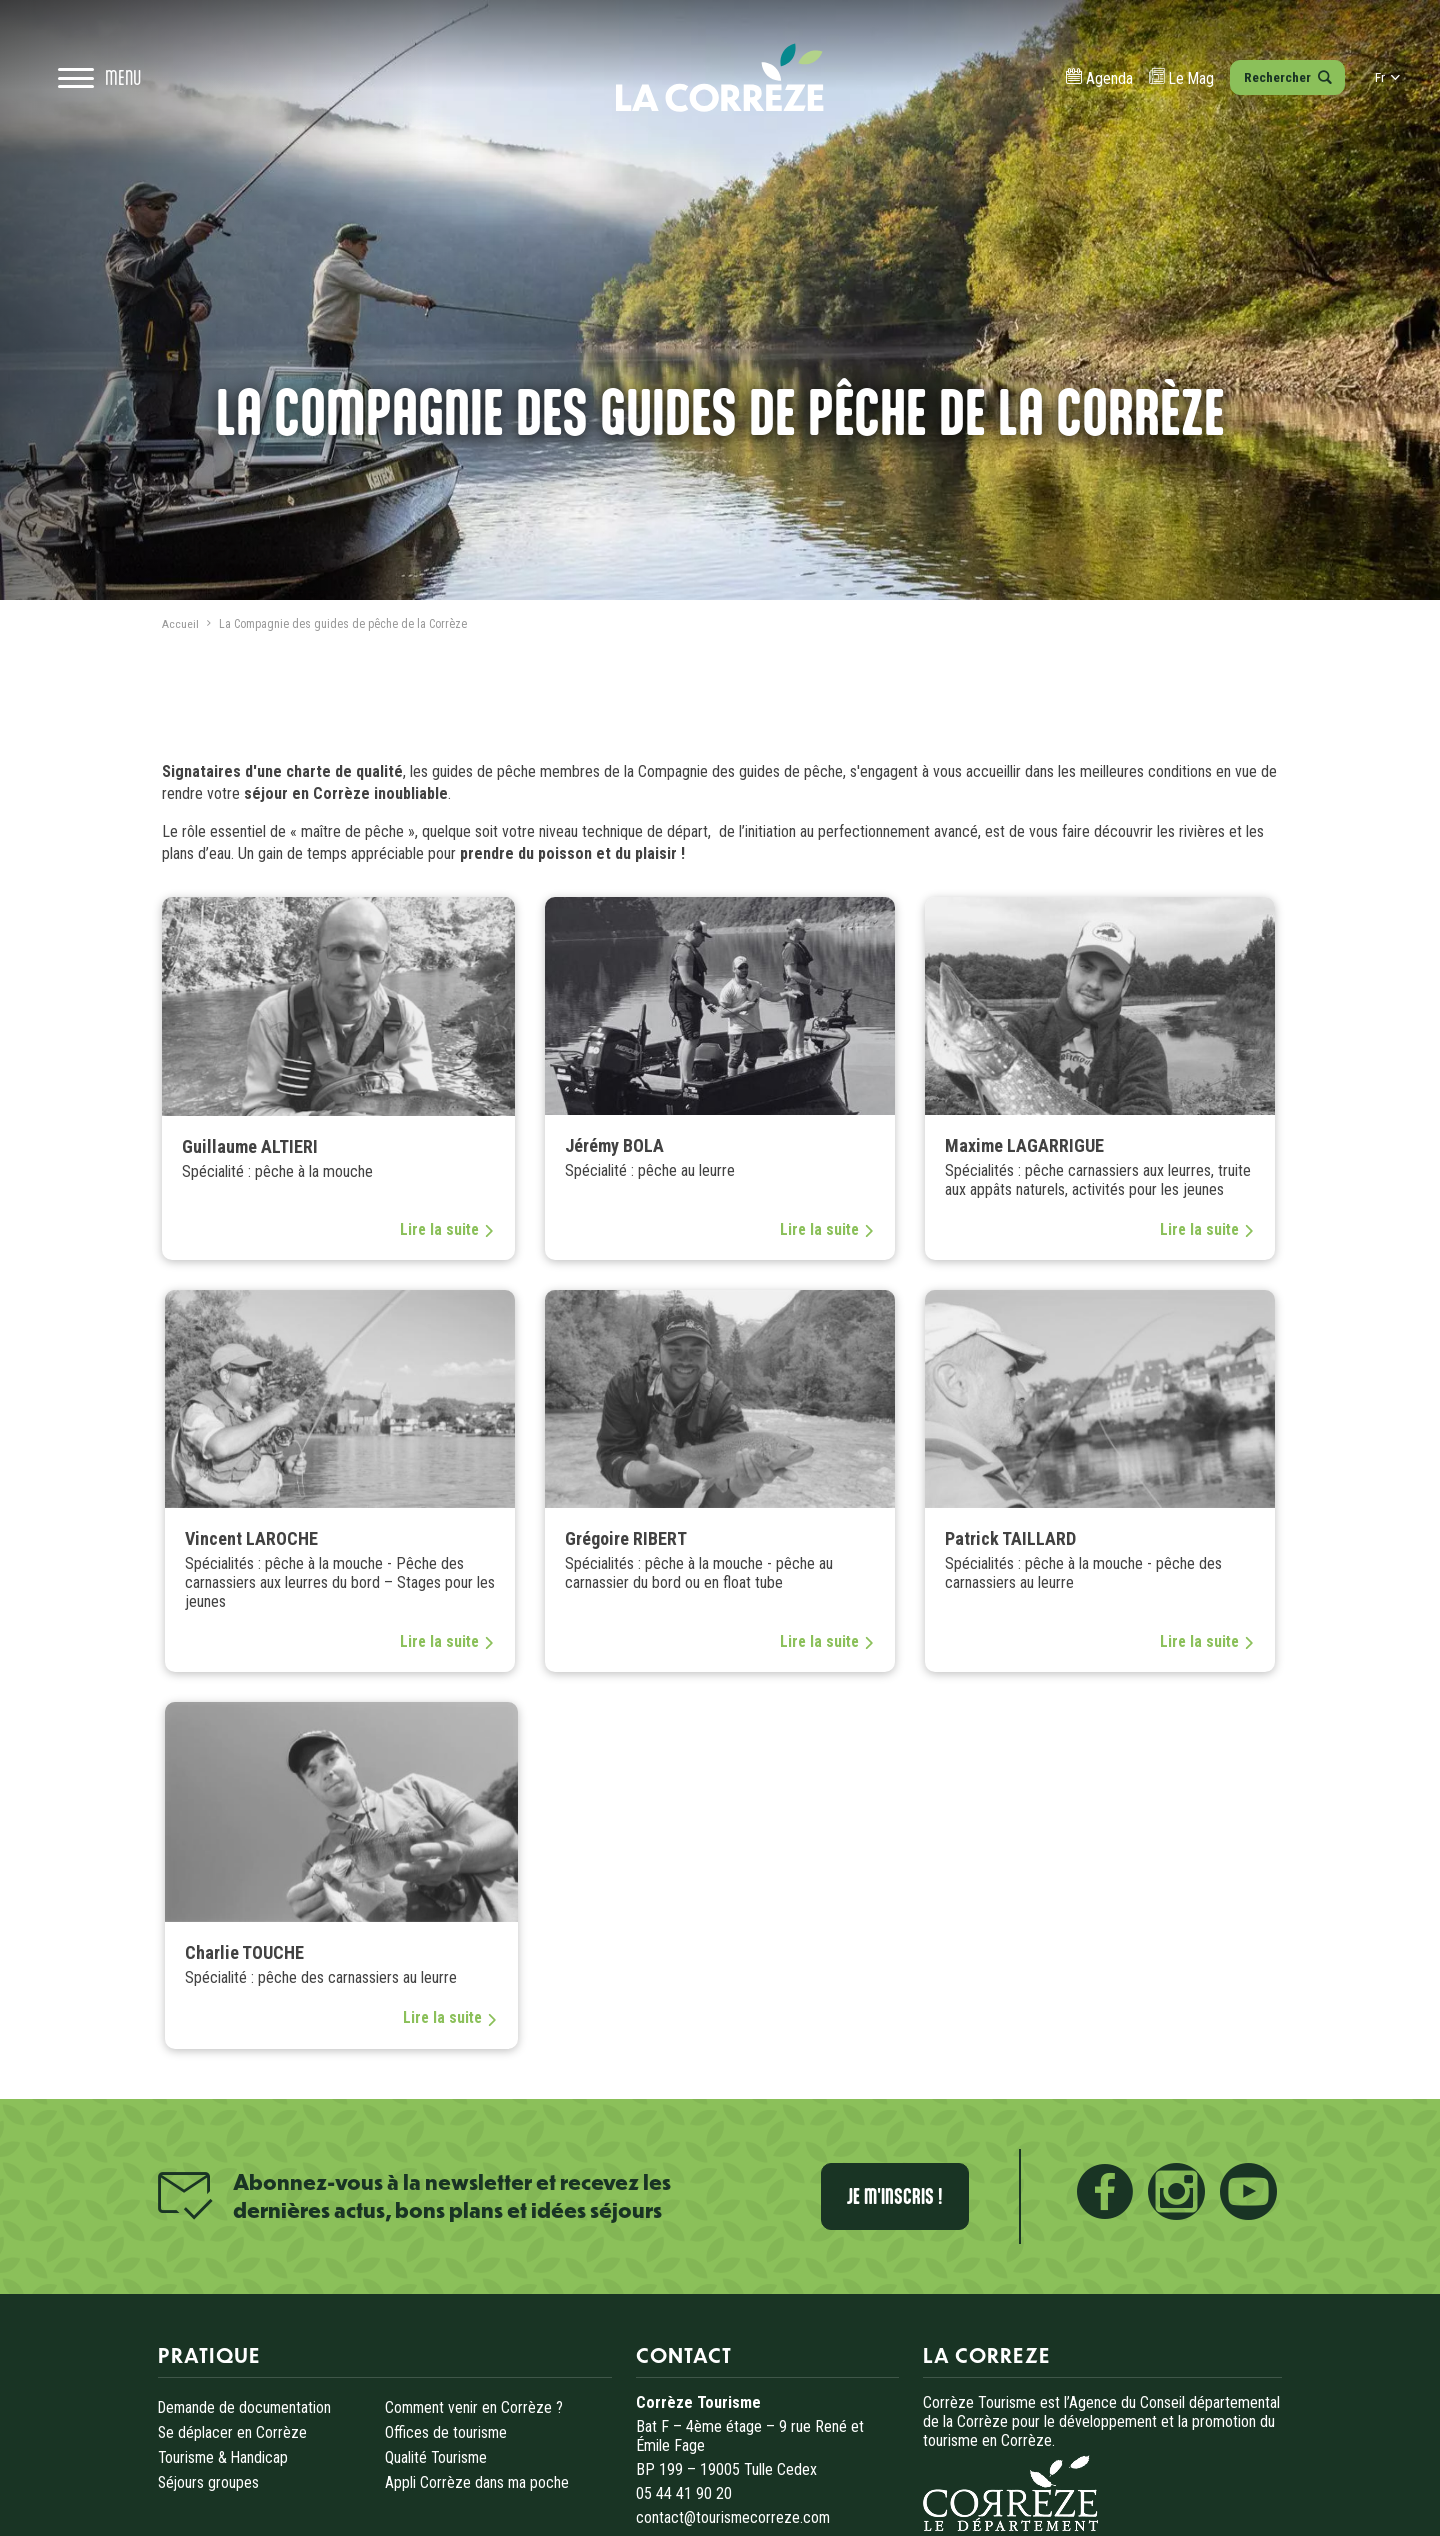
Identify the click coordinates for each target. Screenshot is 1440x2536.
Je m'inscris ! (915, 2194)
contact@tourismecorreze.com (734, 2511)
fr (1381, 90)
